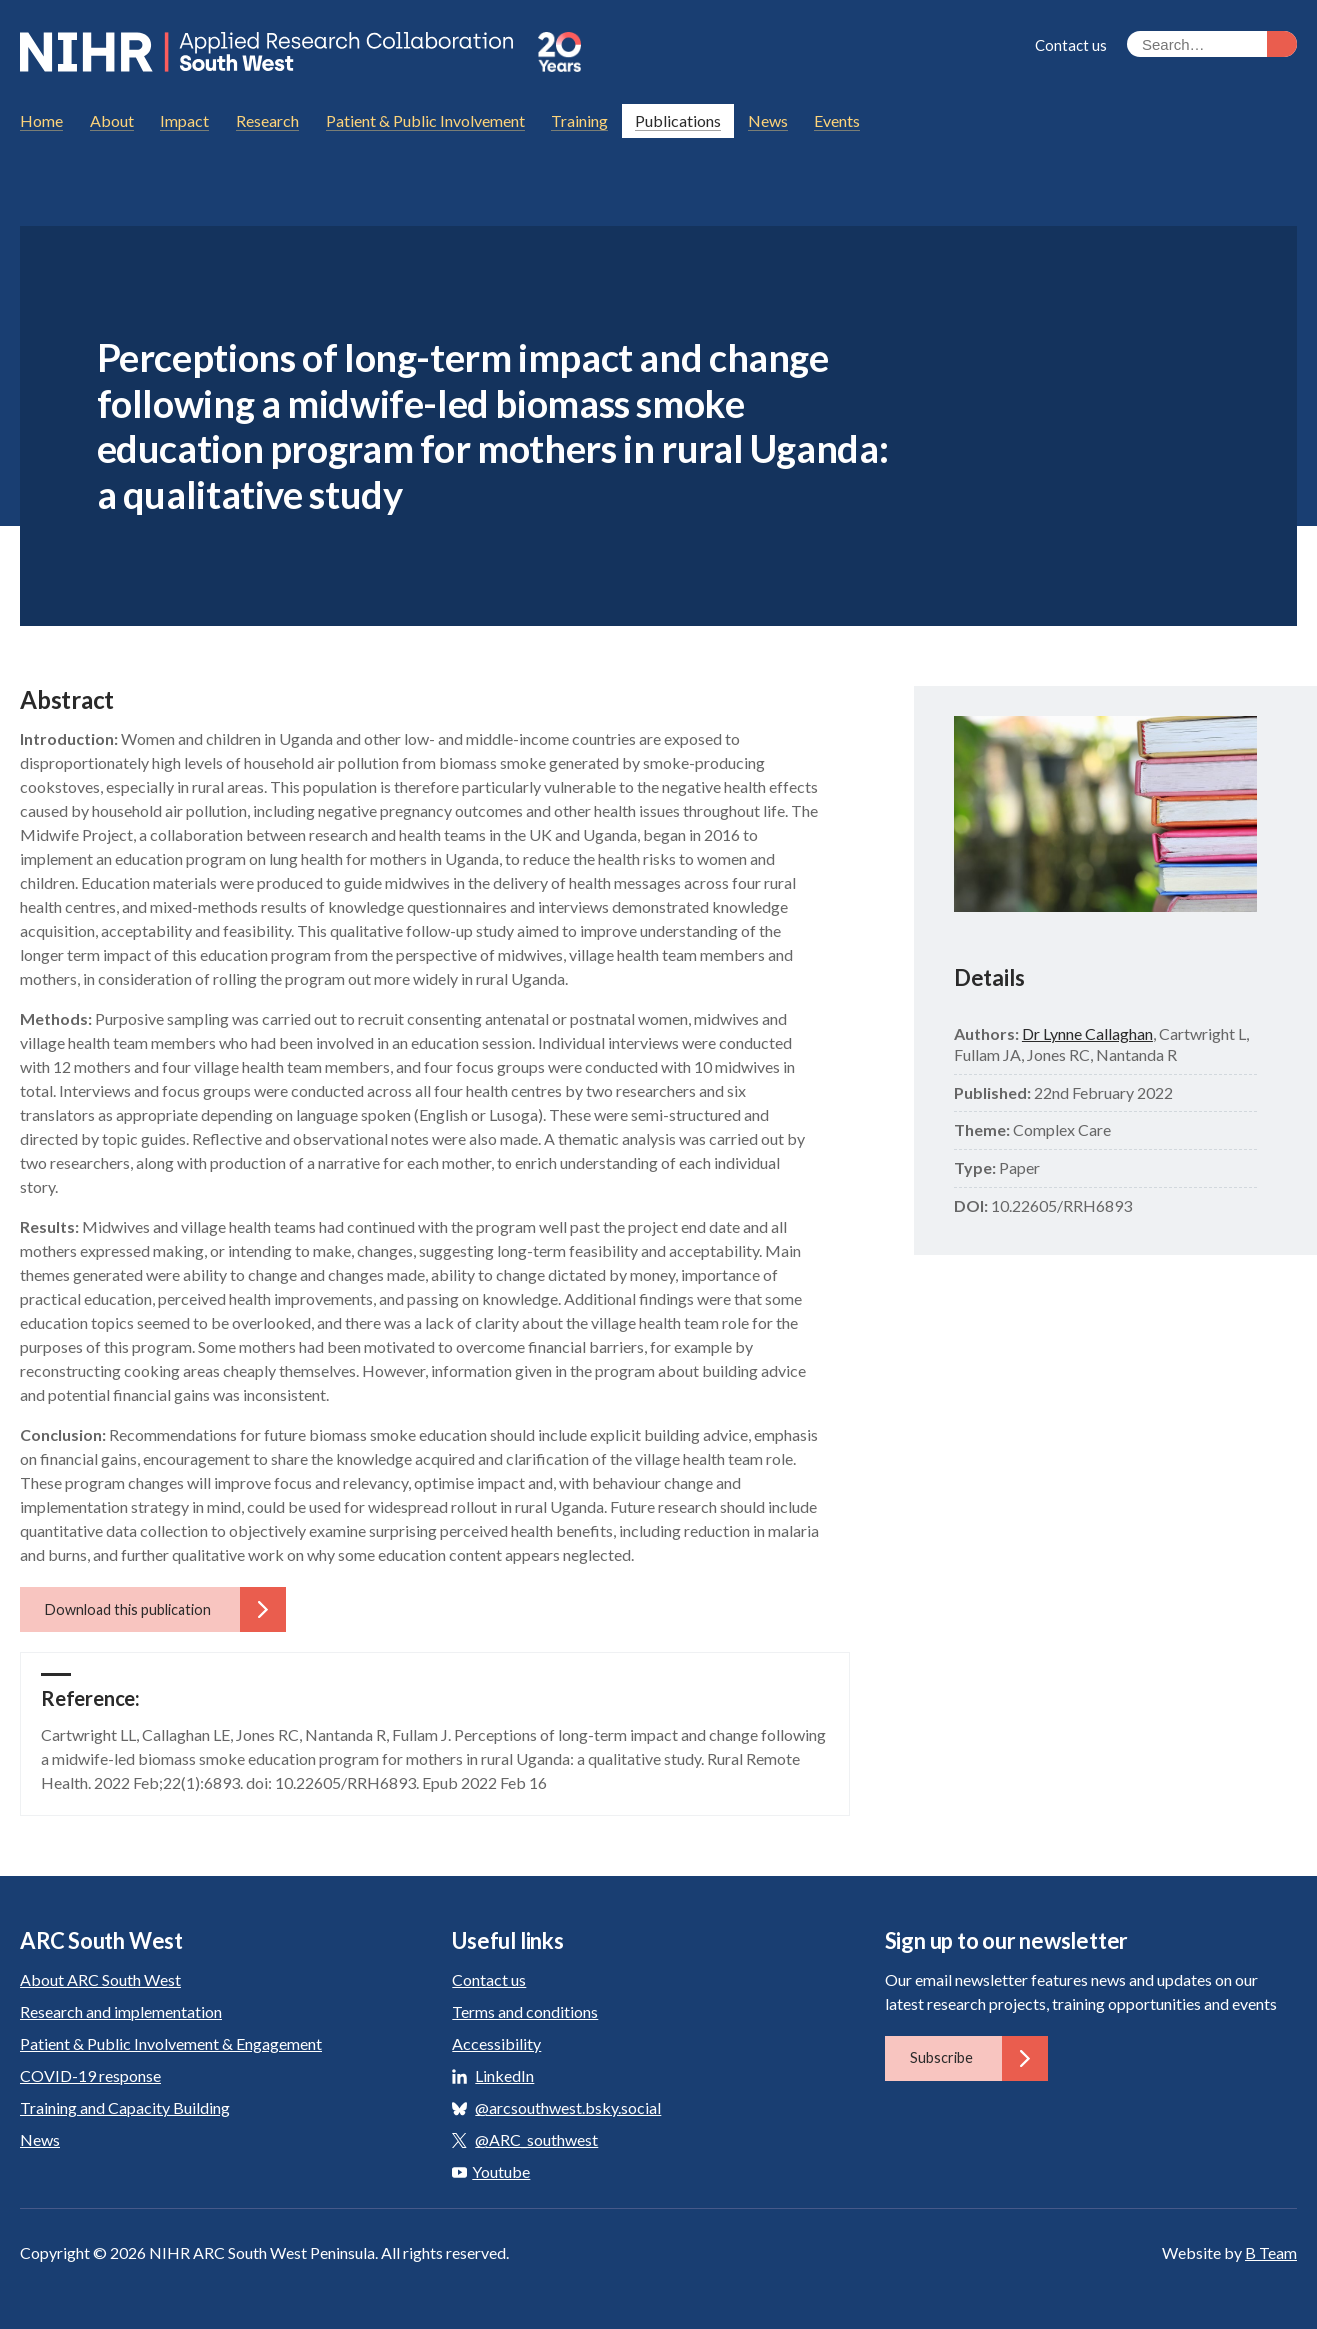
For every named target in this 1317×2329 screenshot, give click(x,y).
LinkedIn (504, 2075)
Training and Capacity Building (125, 2107)
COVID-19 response (90, 2075)
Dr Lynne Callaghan (1087, 1033)
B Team (1271, 2252)
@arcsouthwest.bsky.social (568, 2107)
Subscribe (979, 2058)
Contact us (1071, 45)
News (40, 2139)
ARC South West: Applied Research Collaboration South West (269, 52)
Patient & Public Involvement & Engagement (171, 2043)
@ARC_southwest (536, 2139)
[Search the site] (1212, 44)
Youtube (491, 2171)
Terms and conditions (525, 2011)
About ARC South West (100, 1979)
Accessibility (496, 2043)
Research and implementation (121, 2011)
